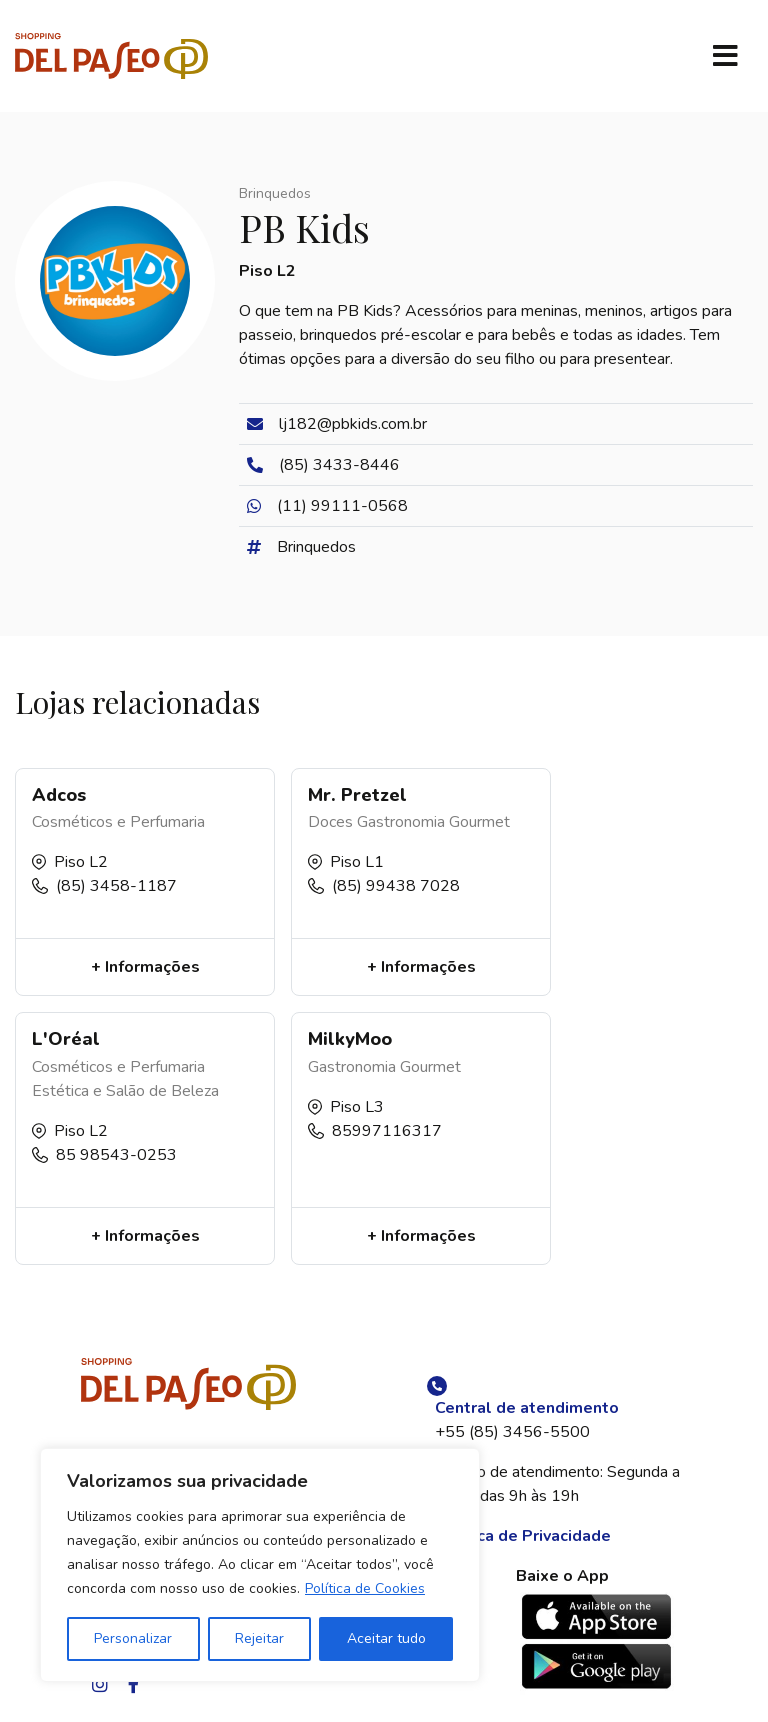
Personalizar (133, 1638)
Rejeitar (259, 1638)
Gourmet (479, 822)
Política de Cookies (365, 1588)
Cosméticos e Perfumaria (118, 822)
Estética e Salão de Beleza (125, 1091)
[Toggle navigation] (725, 56)
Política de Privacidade (523, 1536)
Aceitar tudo (386, 1638)
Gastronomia (401, 822)
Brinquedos (275, 193)
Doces (330, 822)
